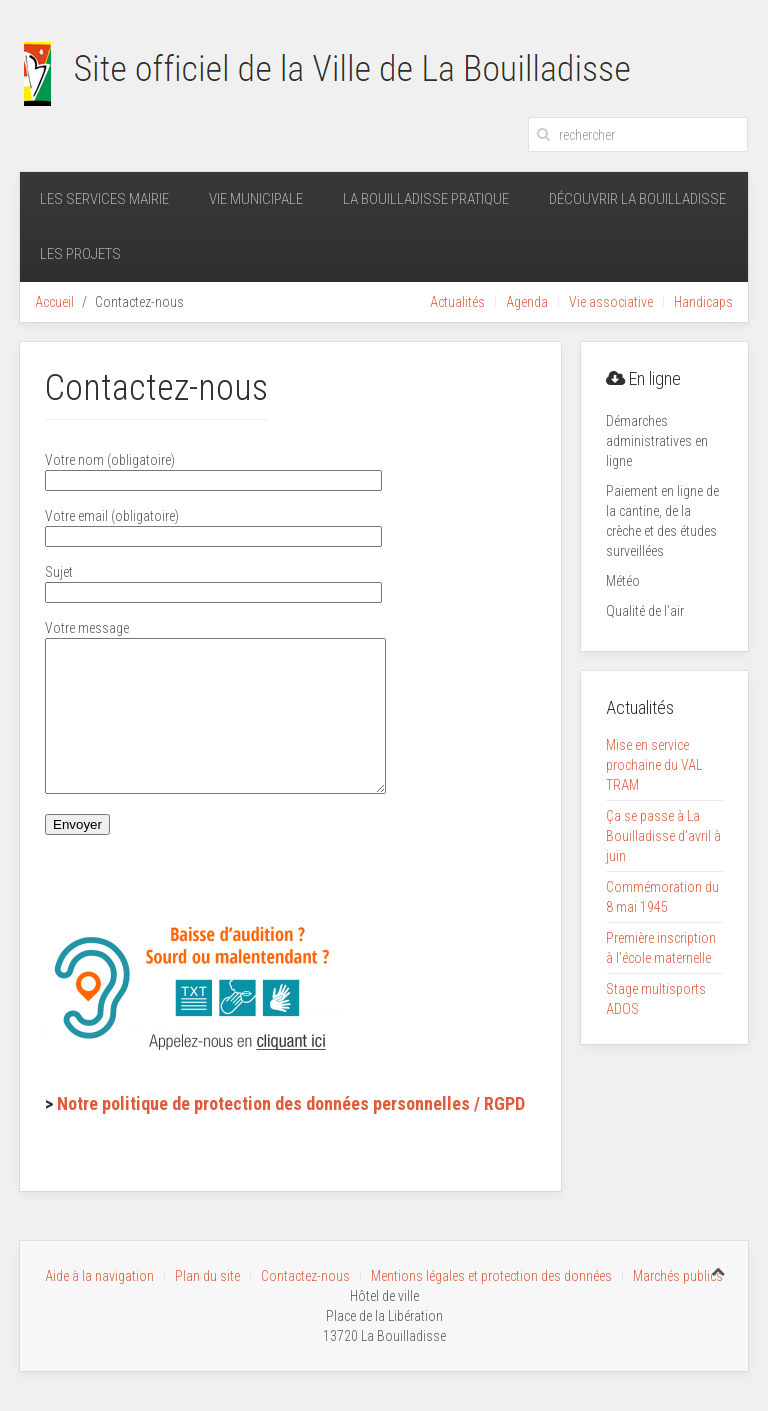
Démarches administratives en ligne (657, 441)
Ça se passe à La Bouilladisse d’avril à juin (663, 836)
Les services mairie (104, 199)
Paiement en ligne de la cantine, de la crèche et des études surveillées (662, 521)
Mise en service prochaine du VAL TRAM (654, 765)
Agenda (527, 302)
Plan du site (207, 1276)
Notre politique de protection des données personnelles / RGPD (291, 1133)
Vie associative (611, 302)
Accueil (54, 302)
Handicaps (703, 302)
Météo (623, 581)
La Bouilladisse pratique (426, 199)
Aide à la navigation (99, 1276)
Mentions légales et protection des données (491, 1276)
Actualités (457, 302)
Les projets (80, 254)
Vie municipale (256, 199)
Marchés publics (678, 1276)
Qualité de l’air (645, 611)
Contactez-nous (305, 1276)
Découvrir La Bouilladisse (637, 199)
